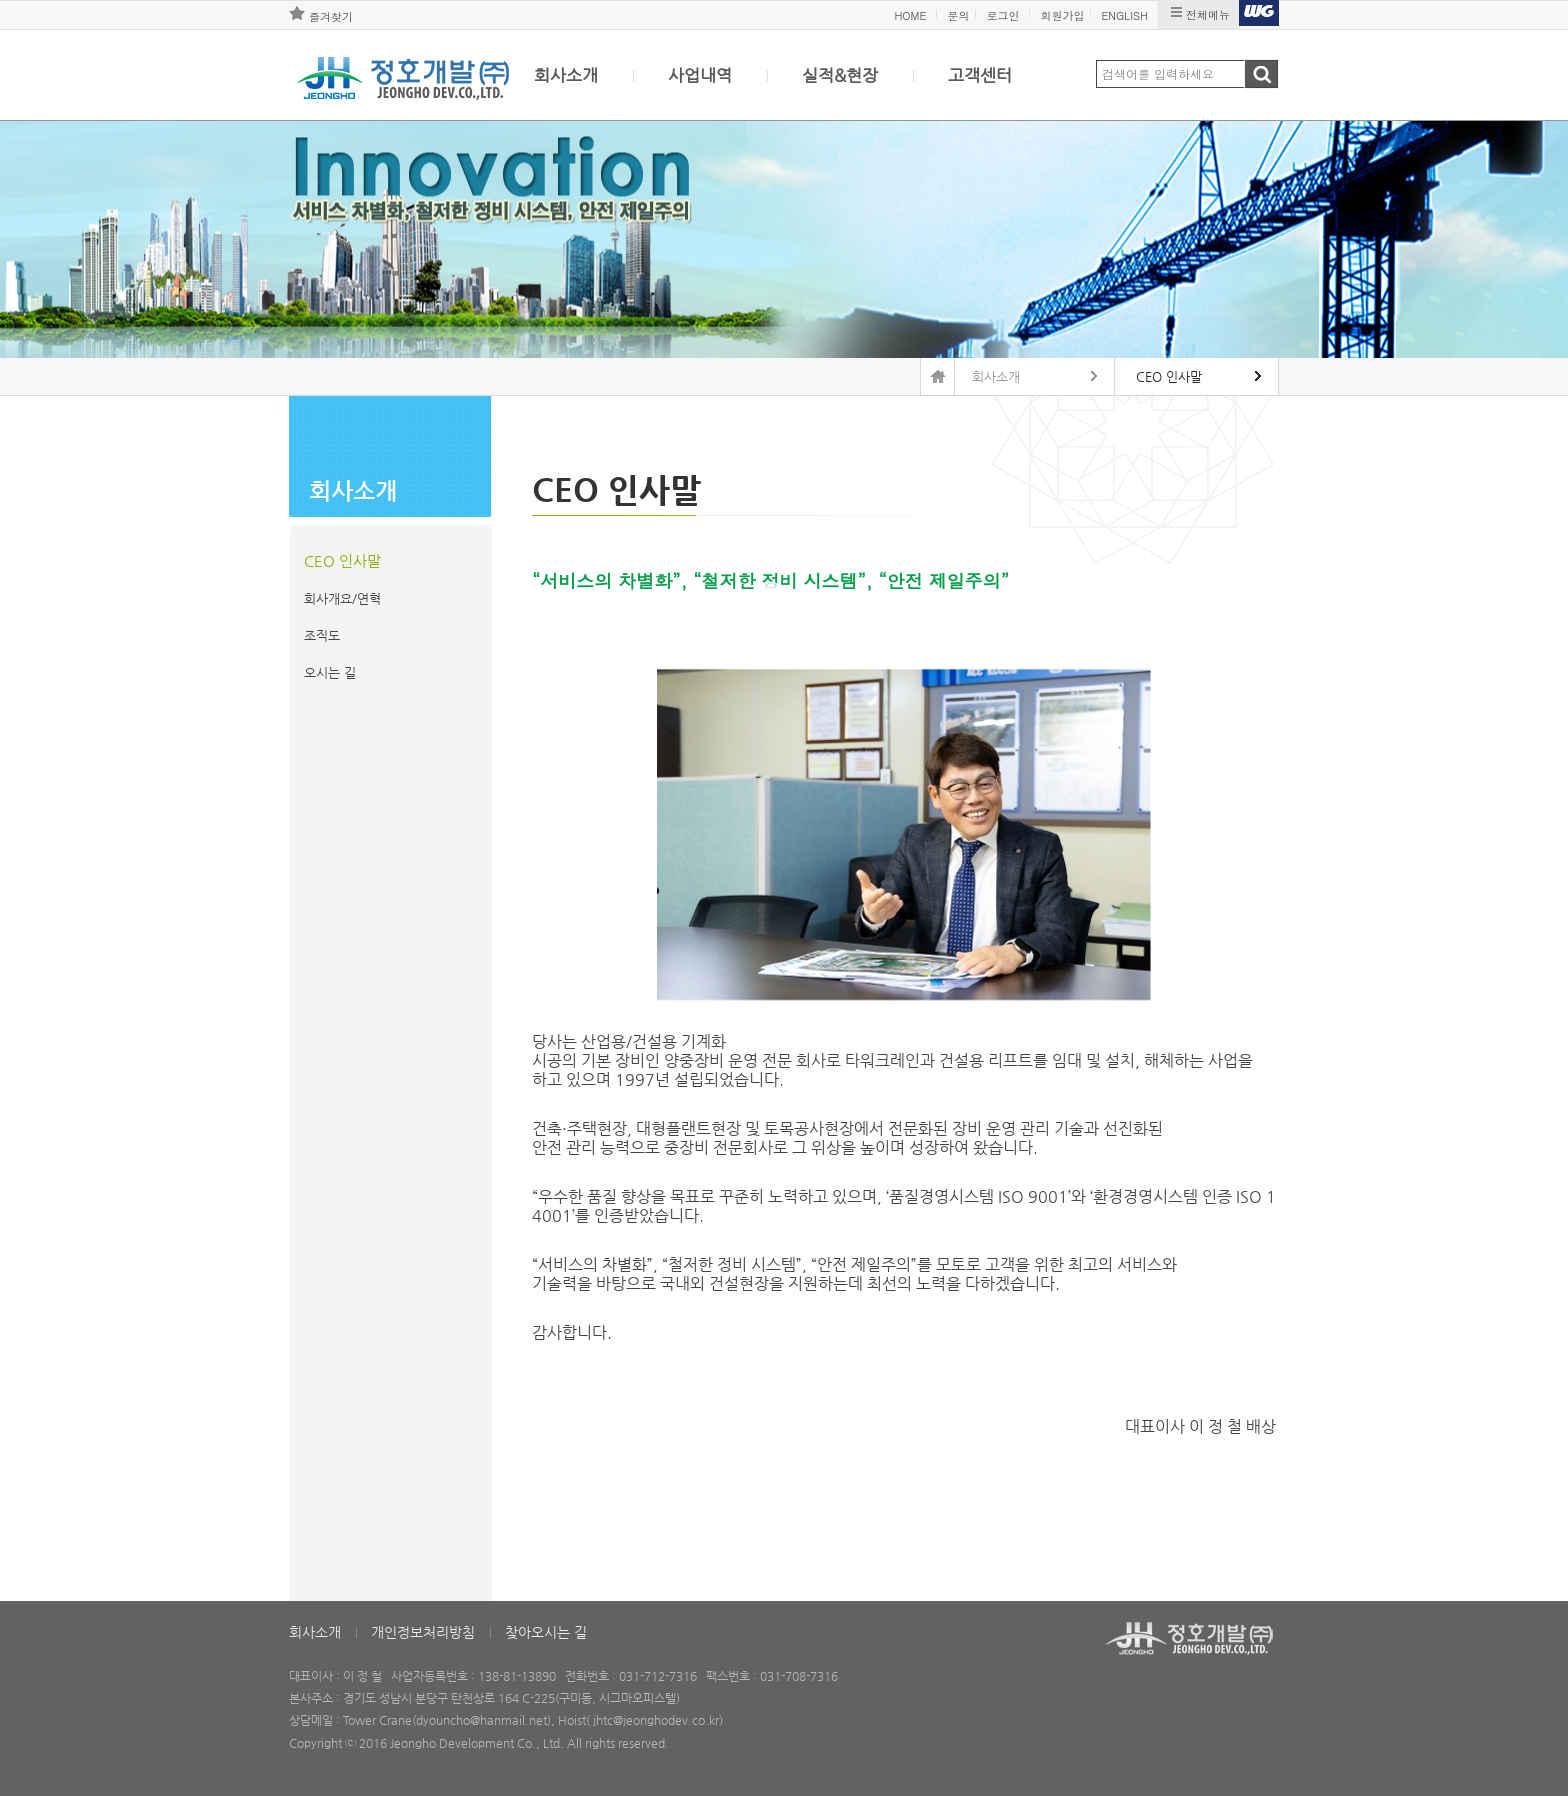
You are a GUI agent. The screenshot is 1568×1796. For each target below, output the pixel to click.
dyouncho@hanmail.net (481, 1720)
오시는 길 (330, 672)
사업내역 (700, 75)
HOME (910, 15)
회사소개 (566, 75)
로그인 (1002, 15)
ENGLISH (1124, 15)
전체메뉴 (1208, 14)
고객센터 (980, 75)
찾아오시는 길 (546, 1632)
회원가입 (1062, 15)
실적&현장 (840, 75)
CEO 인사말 (342, 560)
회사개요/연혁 (342, 598)
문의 (958, 15)
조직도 (322, 635)
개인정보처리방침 (423, 1632)
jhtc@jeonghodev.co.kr (656, 1720)
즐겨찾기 (331, 16)
